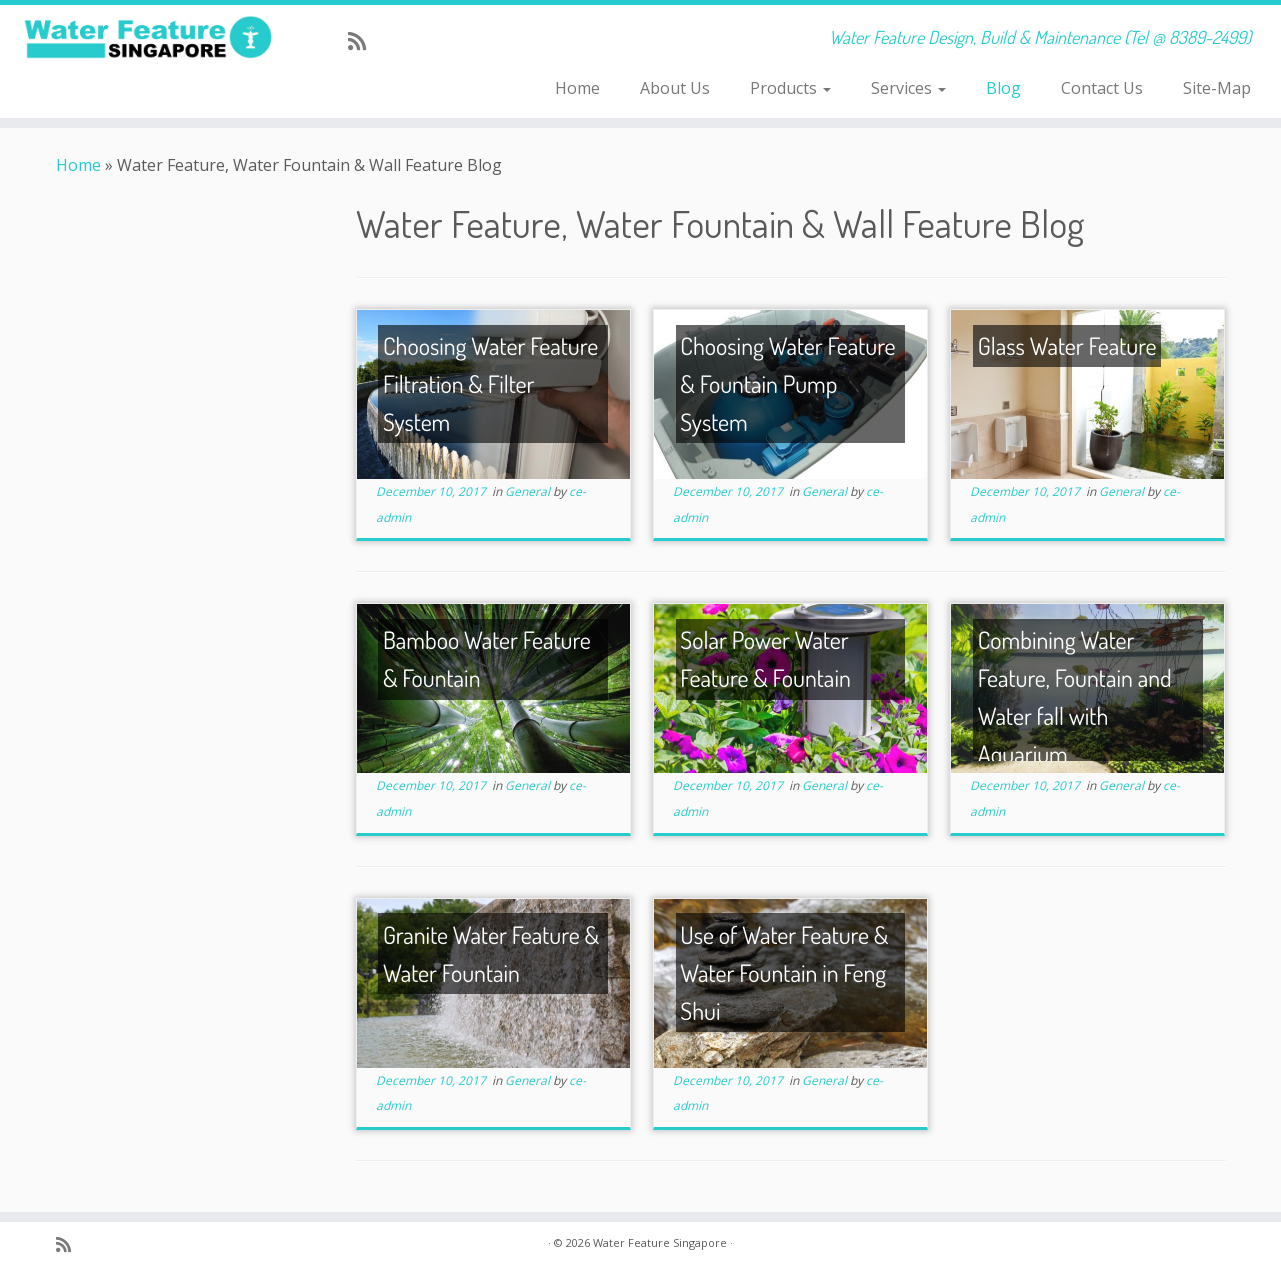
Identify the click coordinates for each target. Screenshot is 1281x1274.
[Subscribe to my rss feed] (363, 41)
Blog (1003, 88)
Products (790, 88)
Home (577, 88)
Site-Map (1217, 88)
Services (908, 88)
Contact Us (1102, 88)
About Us (675, 88)
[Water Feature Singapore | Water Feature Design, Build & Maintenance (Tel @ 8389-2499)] (148, 37)
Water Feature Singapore (660, 1242)
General (529, 491)
